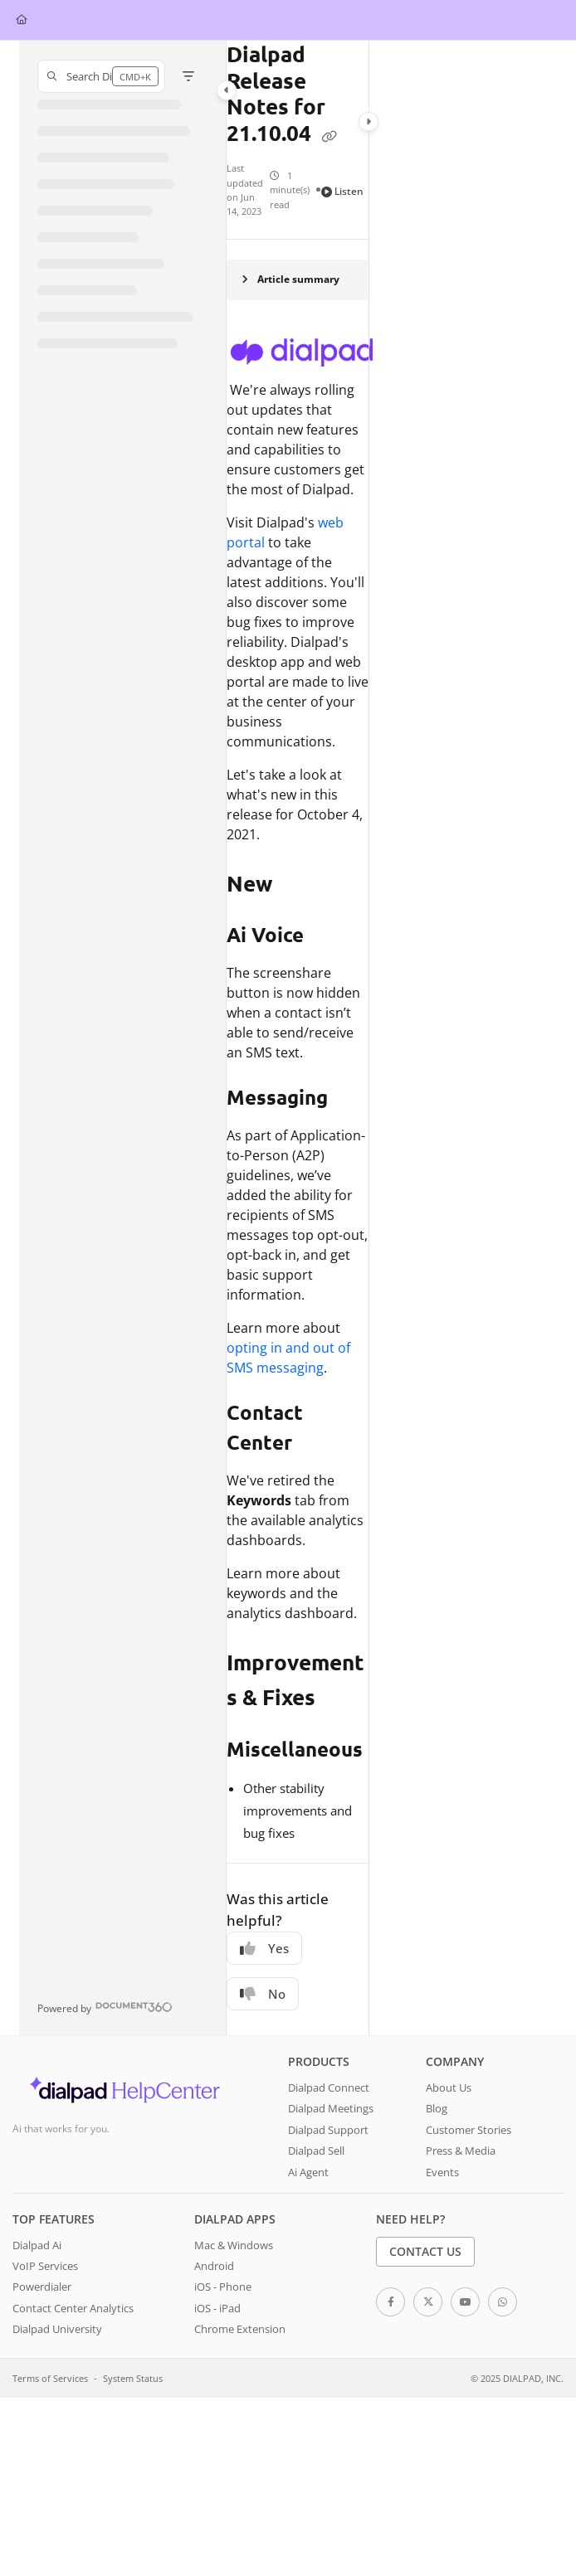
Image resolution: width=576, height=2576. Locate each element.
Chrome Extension (240, 2328)
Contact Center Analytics (73, 2308)
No (263, 1993)
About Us (448, 2087)
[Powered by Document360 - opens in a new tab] (105, 2006)
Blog (436, 2108)
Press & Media (460, 2150)
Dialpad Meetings (330, 2108)
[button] (101, 76)
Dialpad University (57, 2328)
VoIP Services (45, 2265)
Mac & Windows (233, 2245)
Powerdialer (41, 2286)
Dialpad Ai (36, 2245)
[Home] (21, 20)
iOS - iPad (217, 2308)
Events (442, 2172)
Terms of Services (50, 2378)
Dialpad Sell (316, 2150)
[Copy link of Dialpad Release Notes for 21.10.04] (329, 135)
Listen (342, 191)
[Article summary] (298, 280)
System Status (133, 2378)
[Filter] (188, 76)
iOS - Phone (222, 2286)
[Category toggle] (227, 90)
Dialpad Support (328, 2129)
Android (214, 2265)
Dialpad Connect (328, 2087)
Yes (264, 1948)
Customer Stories (468, 2129)
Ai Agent (308, 2172)
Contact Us (425, 2251)
